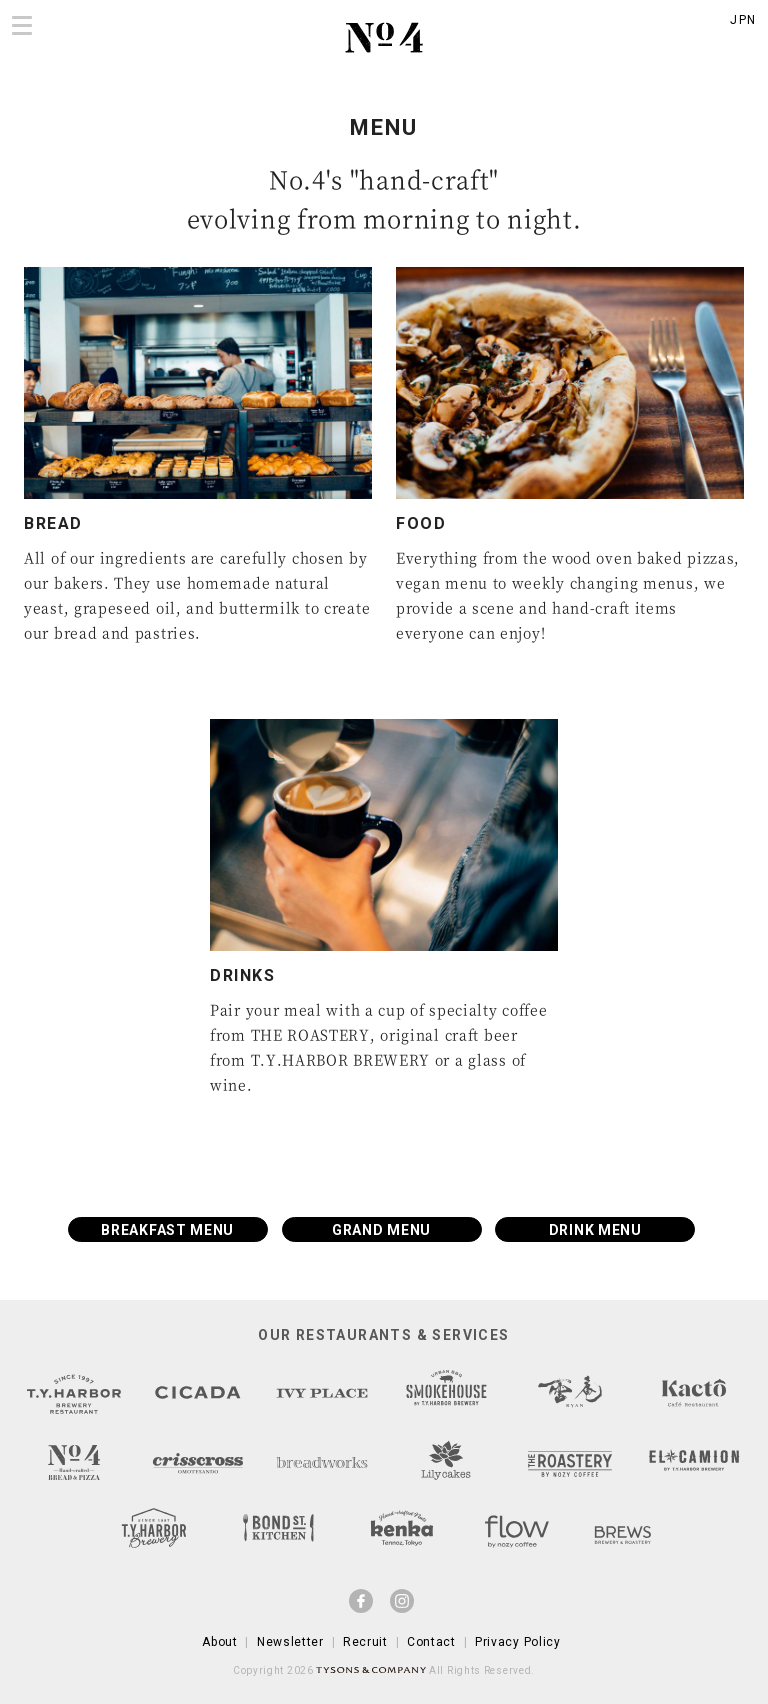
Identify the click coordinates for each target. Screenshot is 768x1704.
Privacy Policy (518, 1642)
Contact (431, 1642)
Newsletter (290, 1642)
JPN (743, 20)
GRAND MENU (381, 1230)
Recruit (365, 1642)
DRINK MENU (595, 1230)
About (220, 1642)
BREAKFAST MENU (167, 1230)
